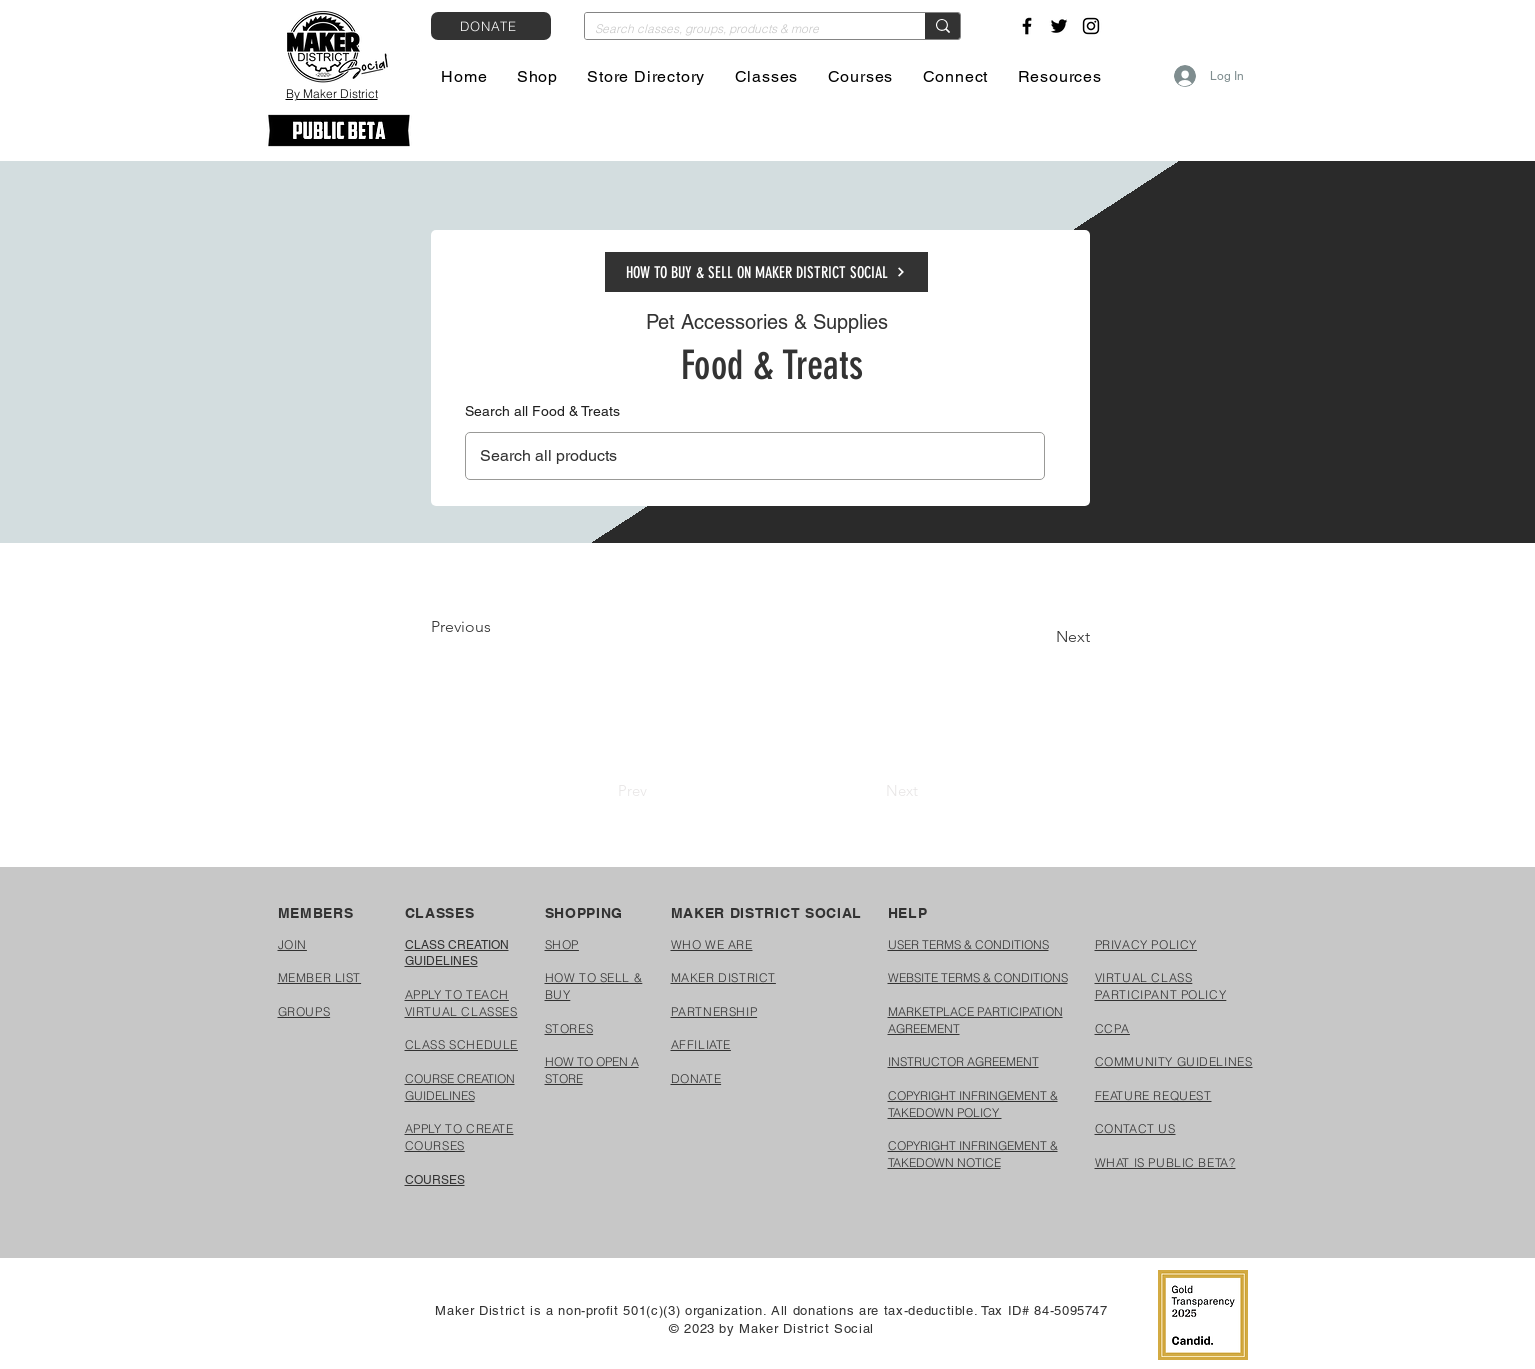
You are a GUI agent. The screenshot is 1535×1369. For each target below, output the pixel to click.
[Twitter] (1059, 26)
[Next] (1040, 637)
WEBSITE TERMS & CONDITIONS (978, 977)
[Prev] (632, 790)
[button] (537, 76)
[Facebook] (1027, 26)
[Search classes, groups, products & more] (739, 29)
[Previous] (497, 627)
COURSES (435, 1180)
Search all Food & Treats (542, 411)
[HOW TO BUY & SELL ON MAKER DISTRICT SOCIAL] (766, 272)
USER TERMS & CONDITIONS (968, 944)
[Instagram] (1091, 26)
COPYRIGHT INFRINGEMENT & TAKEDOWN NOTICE (973, 1154)
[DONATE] (491, 26)
